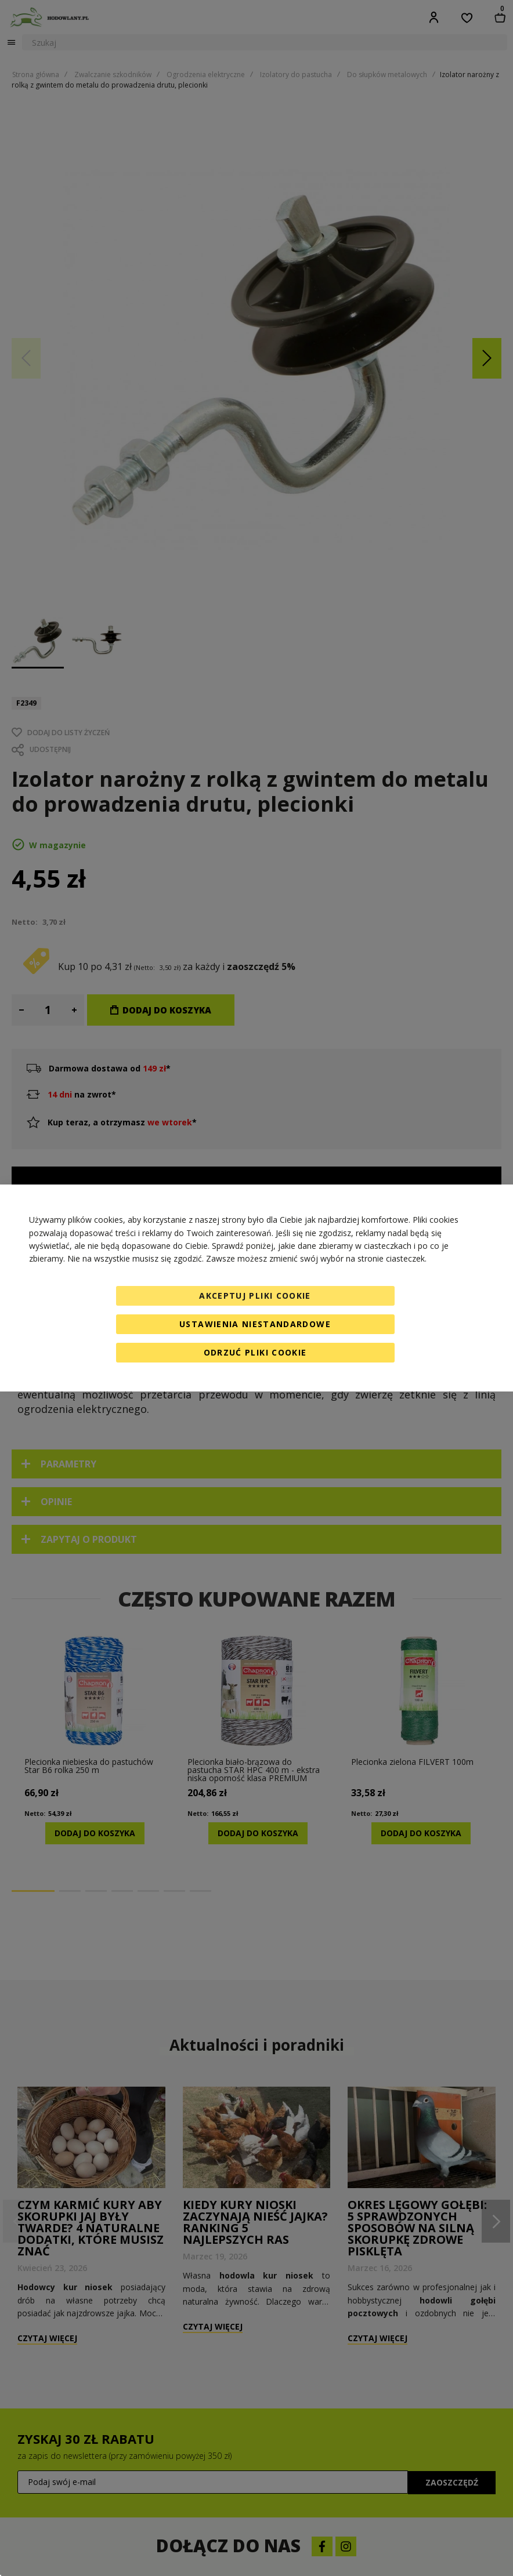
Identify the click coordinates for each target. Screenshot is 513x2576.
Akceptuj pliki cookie (254, 1295)
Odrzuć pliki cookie (255, 1352)
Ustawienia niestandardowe (255, 1323)
